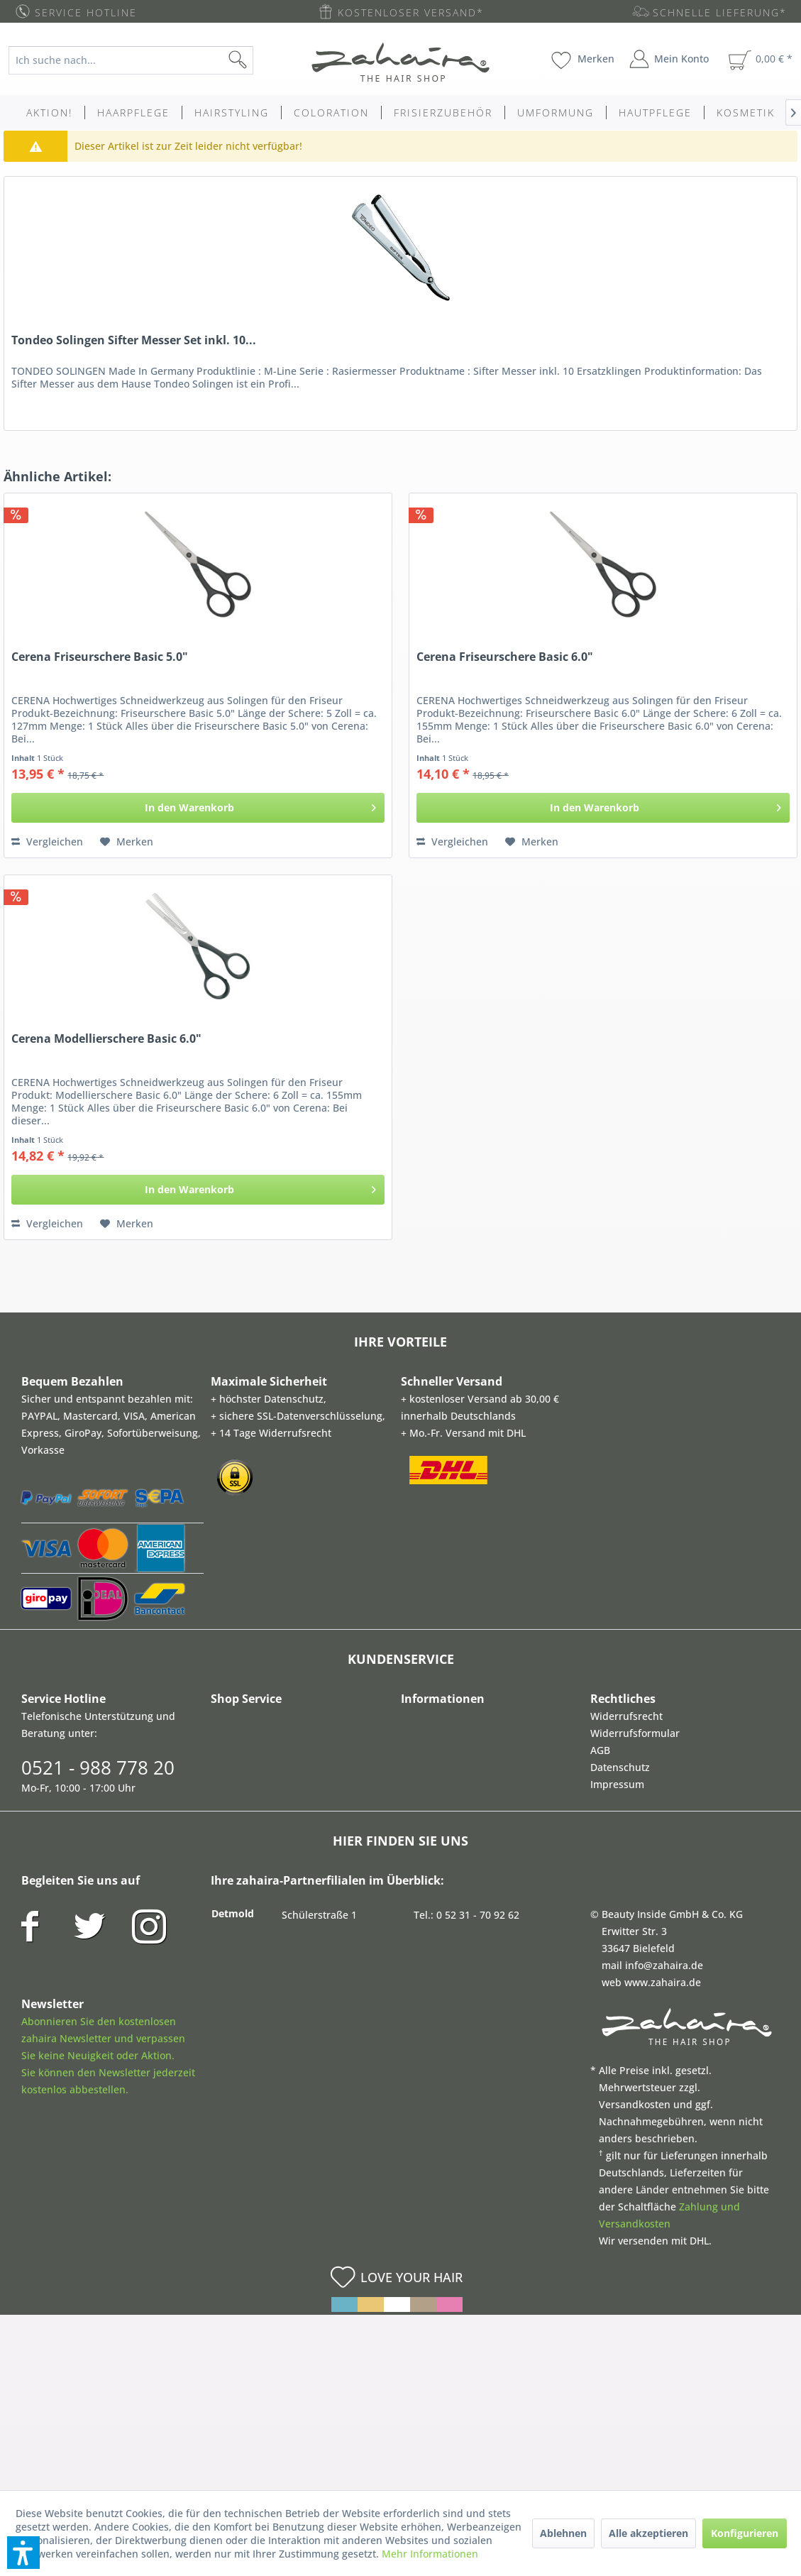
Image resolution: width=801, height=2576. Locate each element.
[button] (23, 2552)
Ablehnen (563, 2533)
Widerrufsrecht (626, 1716)
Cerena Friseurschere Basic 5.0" (99, 657)
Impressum (617, 1784)
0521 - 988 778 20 (98, 1767)
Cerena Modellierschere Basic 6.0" (106, 1038)
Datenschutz (620, 1767)
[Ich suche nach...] (131, 60)
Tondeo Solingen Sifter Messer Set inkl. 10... (133, 340)
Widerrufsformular (635, 1733)
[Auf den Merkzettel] (126, 841)
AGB (600, 1750)
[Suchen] (260, 60)
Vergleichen (47, 841)
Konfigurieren (744, 2533)
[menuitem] (140, 60)
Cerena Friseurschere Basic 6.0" (504, 657)
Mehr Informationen (430, 2553)
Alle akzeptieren (648, 2533)
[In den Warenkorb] (198, 808)
